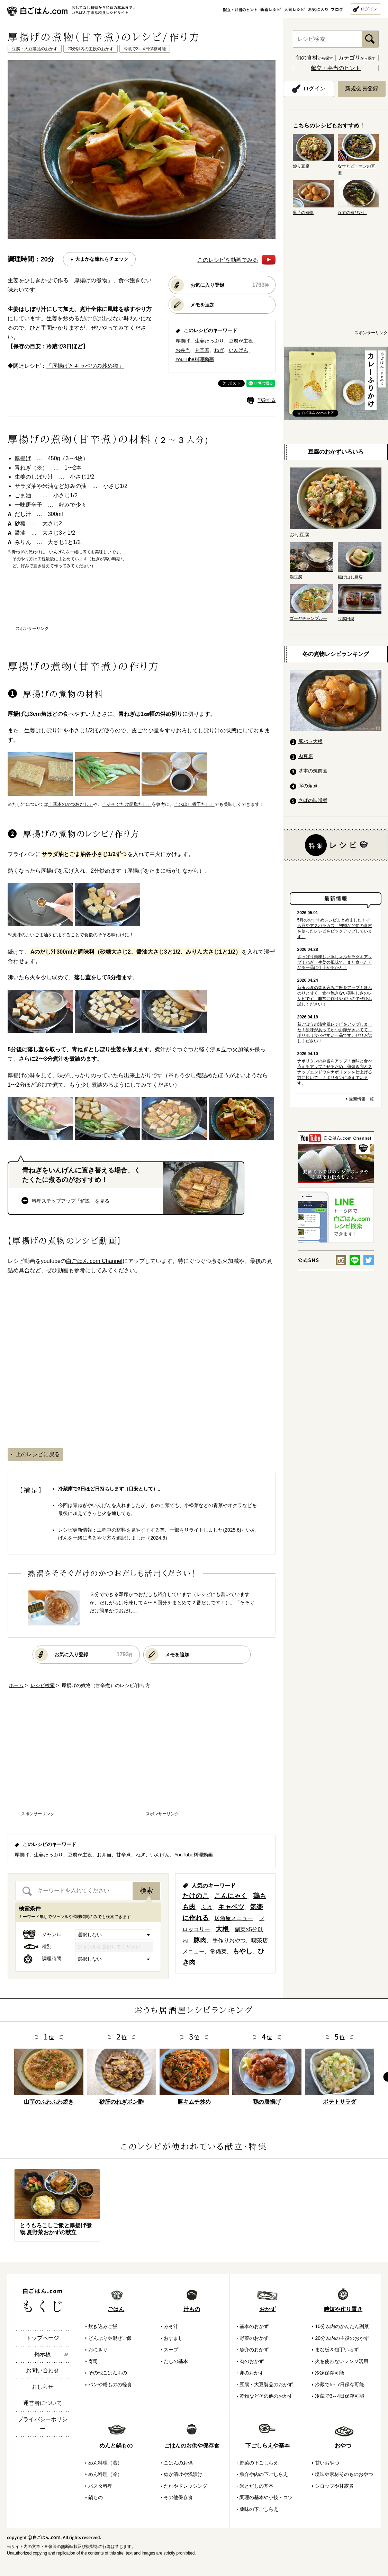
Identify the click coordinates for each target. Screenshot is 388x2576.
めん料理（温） (105, 2463)
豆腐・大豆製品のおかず (266, 2384)
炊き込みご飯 (102, 2326)
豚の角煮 (308, 785)
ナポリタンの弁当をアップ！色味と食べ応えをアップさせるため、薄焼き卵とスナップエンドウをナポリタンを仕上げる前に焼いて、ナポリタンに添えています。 (334, 1072)
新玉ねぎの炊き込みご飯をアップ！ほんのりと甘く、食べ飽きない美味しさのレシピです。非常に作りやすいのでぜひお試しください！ (334, 996)
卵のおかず (252, 2373)
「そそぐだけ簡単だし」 (127, 804)
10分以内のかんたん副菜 (342, 2326)
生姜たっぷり (209, 341)
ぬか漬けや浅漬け (183, 2474)
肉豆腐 (305, 756)
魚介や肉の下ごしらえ (264, 2474)
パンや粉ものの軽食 (110, 2384)
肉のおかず (252, 2361)
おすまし (173, 2338)
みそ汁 (171, 2326)
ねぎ (219, 350)
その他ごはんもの (107, 2373)
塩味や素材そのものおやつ (344, 2474)
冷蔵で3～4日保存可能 (339, 2396)
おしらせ (42, 2387)
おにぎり (98, 2349)
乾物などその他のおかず (266, 2396)
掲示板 (42, 2354)
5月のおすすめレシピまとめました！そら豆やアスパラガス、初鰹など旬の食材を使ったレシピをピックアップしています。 (334, 928)
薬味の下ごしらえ (259, 2509)
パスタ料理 (100, 2486)
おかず (267, 2309)
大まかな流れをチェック (101, 259)
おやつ (343, 2446)
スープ (171, 2349)
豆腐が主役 (241, 341)
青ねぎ (23, 468)
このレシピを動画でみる (236, 260)
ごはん (116, 2309)
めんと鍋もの (116, 2446)
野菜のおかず (254, 2338)
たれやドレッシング (185, 2486)
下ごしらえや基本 (267, 2446)
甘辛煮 (202, 350)
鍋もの (95, 2497)
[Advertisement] (142, 603)
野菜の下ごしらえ (259, 2463)
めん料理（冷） (105, 2474)
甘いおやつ (327, 2463)
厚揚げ (182, 341)
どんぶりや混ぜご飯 (110, 2338)
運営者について (42, 2403)
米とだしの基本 (256, 2486)
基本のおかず (254, 2326)
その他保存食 (178, 2497)
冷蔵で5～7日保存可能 (339, 2384)
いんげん (238, 350)
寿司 (93, 2361)
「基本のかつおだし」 (70, 804)
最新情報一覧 (361, 1099)
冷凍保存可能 (329, 2373)
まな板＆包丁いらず (337, 2349)
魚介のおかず (254, 2349)
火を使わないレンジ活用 (341, 2361)
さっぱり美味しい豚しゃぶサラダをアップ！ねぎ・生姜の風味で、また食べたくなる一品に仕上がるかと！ (334, 962)
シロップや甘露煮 (334, 2486)
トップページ (42, 2338)
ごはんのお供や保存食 (191, 2446)
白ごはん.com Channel (94, 1261)
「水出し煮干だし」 (194, 804)
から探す (314, 58)
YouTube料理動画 (194, 359)
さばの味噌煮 (312, 800)
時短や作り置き (343, 2309)
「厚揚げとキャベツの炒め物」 (85, 366)
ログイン (369, 9)
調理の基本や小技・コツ (266, 2497)
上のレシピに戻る (38, 1454)
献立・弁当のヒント (336, 68)
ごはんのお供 (178, 2463)
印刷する (267, 400)
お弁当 (182, 350)
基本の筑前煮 (312, 771)
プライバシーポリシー (42, 2424)
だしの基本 (176, 2361)
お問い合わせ (42, 2370)
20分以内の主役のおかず (342, 2338)
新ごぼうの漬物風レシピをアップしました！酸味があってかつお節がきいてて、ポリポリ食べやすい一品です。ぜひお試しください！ (334, 1032)
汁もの (191, 2309)
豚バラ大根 (310, 741)
